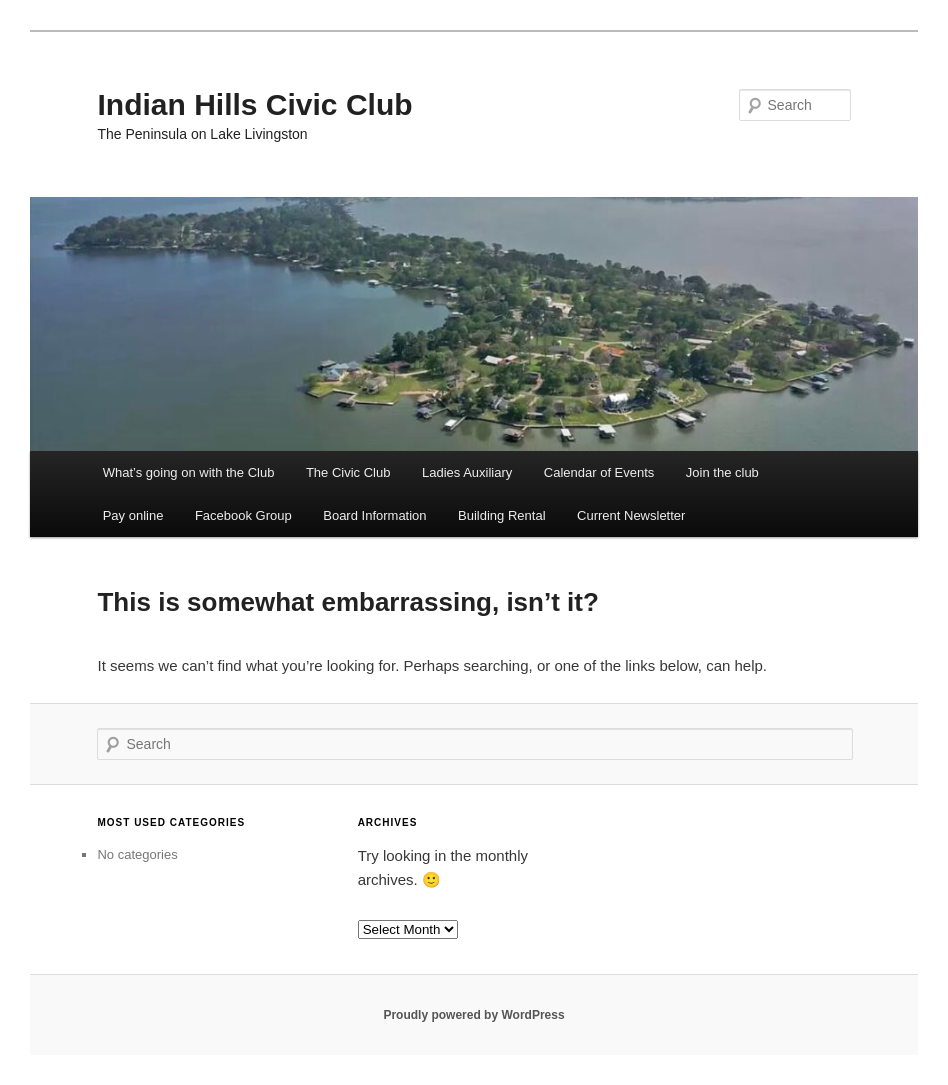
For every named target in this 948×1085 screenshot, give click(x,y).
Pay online (133, 515)
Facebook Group (243, 515)
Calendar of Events (599, 472)
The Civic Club (348, 472)
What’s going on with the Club (189, 472)
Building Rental (501, 515)
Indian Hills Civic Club (254, 104)
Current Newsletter (631, 515)
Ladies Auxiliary (467, 472)
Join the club (722, 472)
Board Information (374, 515)
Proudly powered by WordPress (473, 1015)
